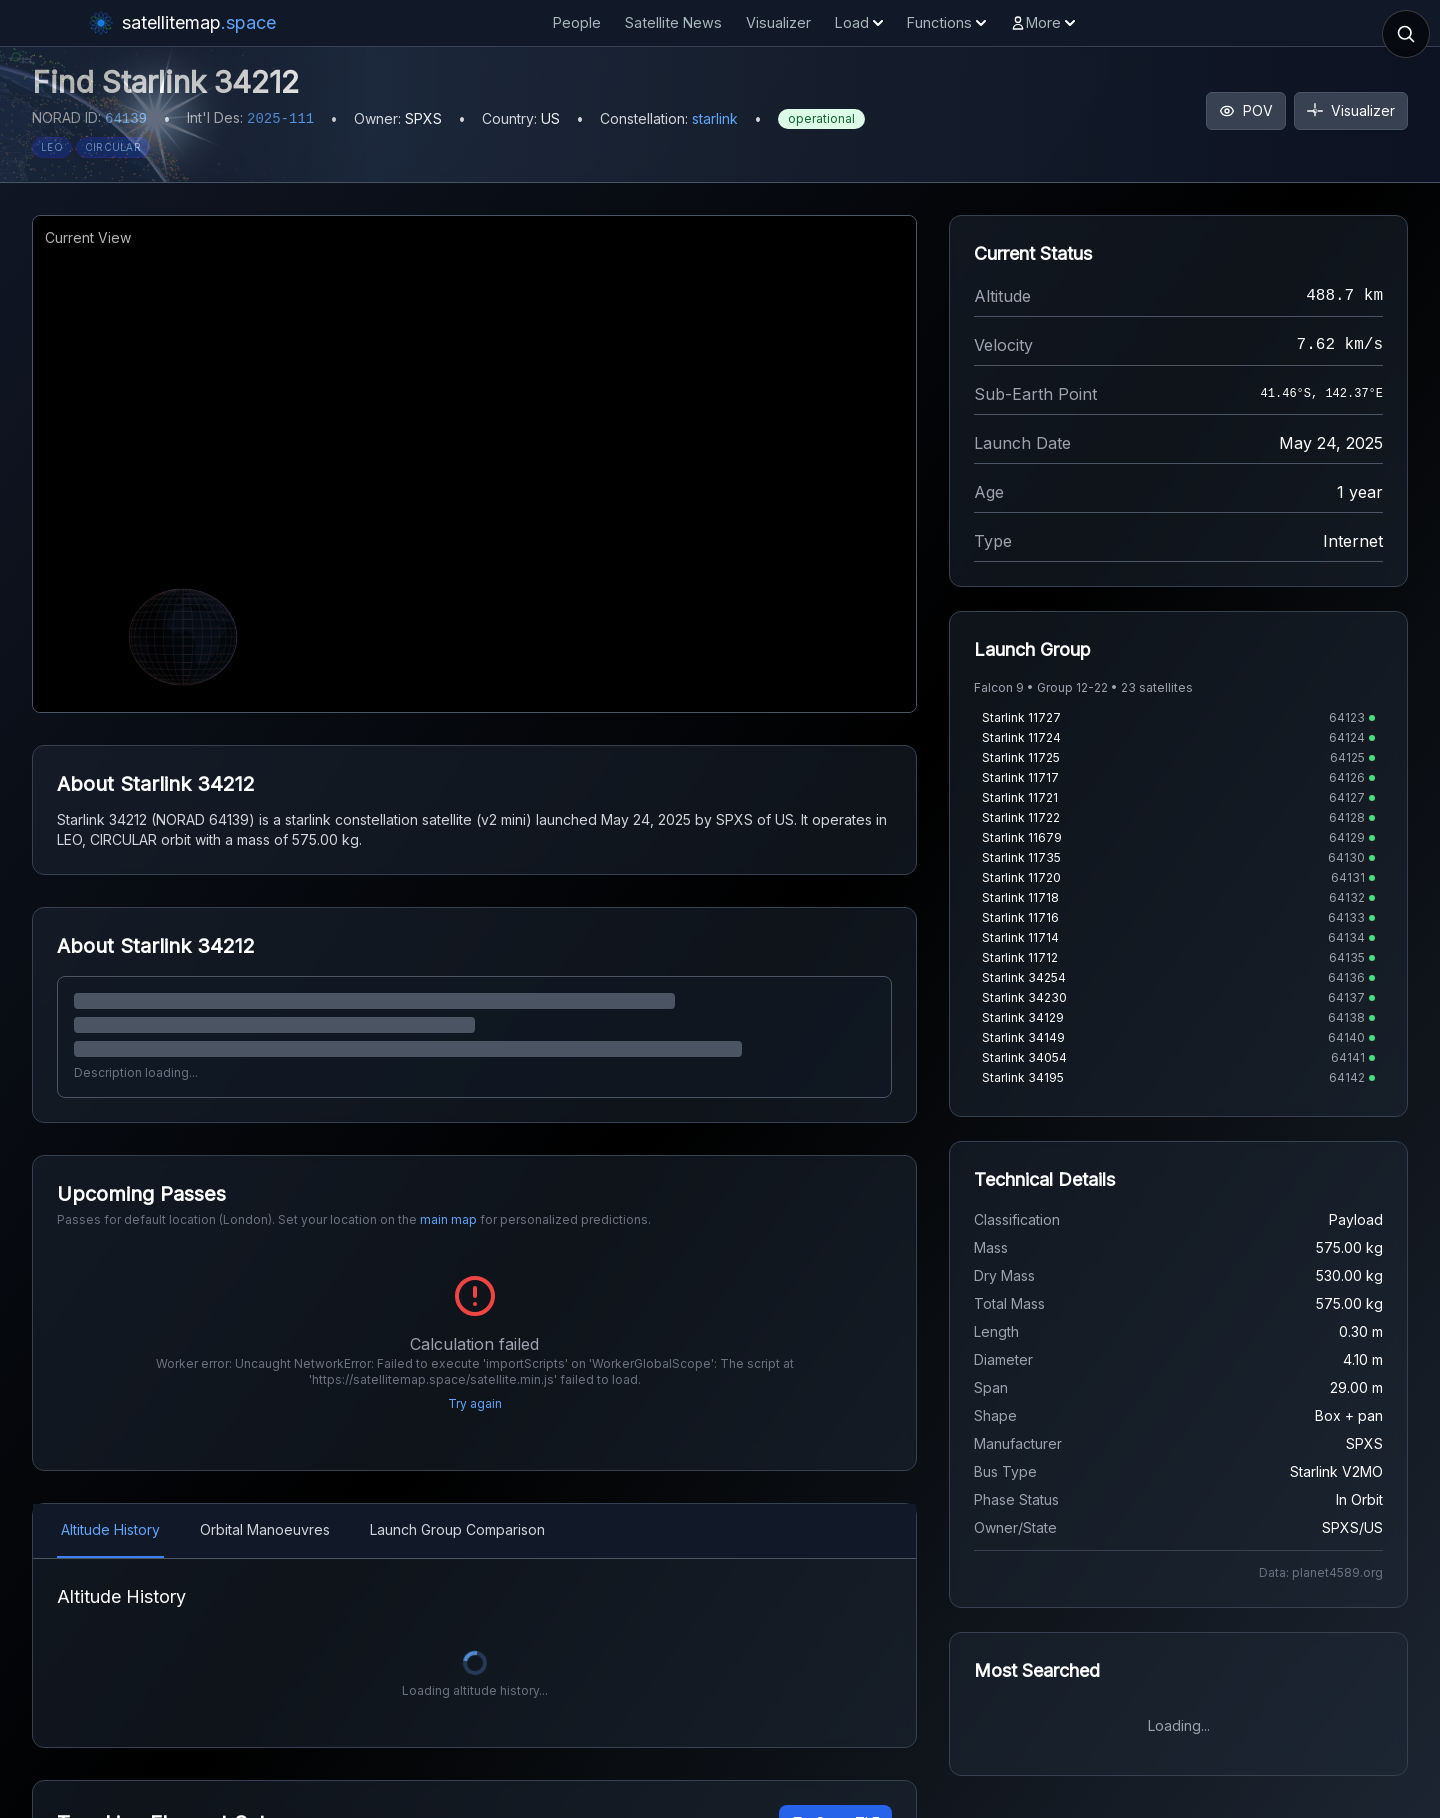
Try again (475, 1403)
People (577, 22)
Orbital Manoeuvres (265, 1529)
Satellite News (673, 22)
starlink (715, 118)
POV (1246, 110)
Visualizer (778, 22)
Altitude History (110, 1529)
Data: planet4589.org (1321, 1572)
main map (448, 1219)
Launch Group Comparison (457, 1529)
